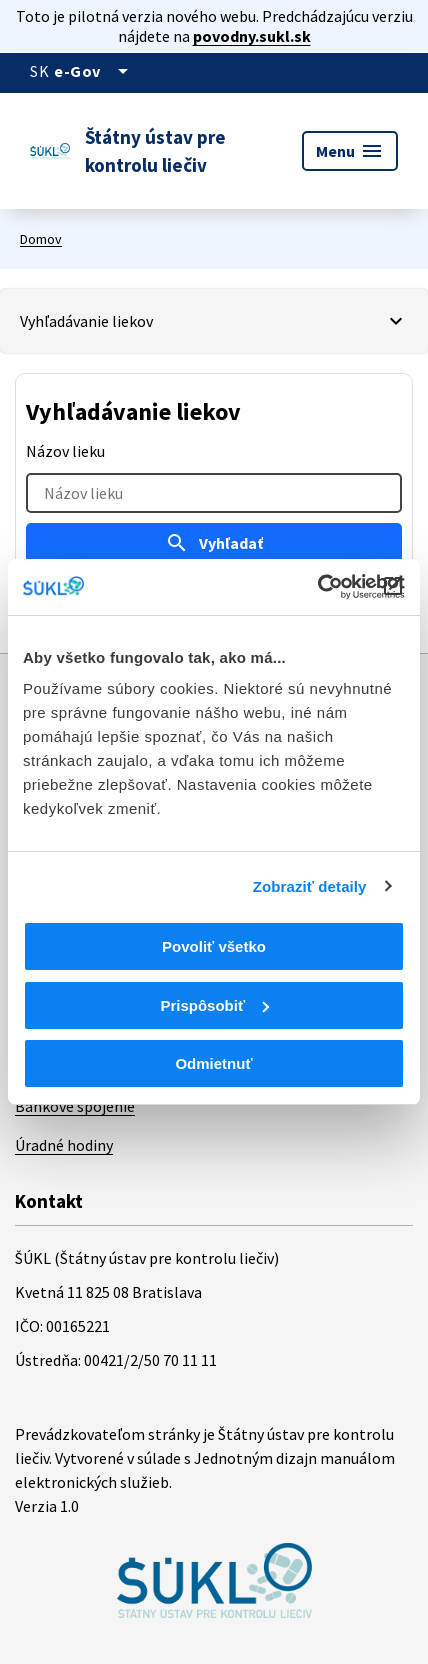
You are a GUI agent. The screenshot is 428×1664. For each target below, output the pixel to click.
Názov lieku (65, 451)
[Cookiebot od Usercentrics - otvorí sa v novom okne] (317, 587)
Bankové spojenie (75, 1106)
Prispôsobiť (214, 1005)
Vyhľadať (214, 543)
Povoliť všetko (214, 946)
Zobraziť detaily (310, 886)
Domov (41, 239)
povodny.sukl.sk (252, 36)
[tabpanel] (214, 498)
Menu (350, 151)
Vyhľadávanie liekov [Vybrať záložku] (86, 321)
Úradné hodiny (64, 1145)
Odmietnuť (213, 1063)
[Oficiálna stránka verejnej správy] (94, 71)
